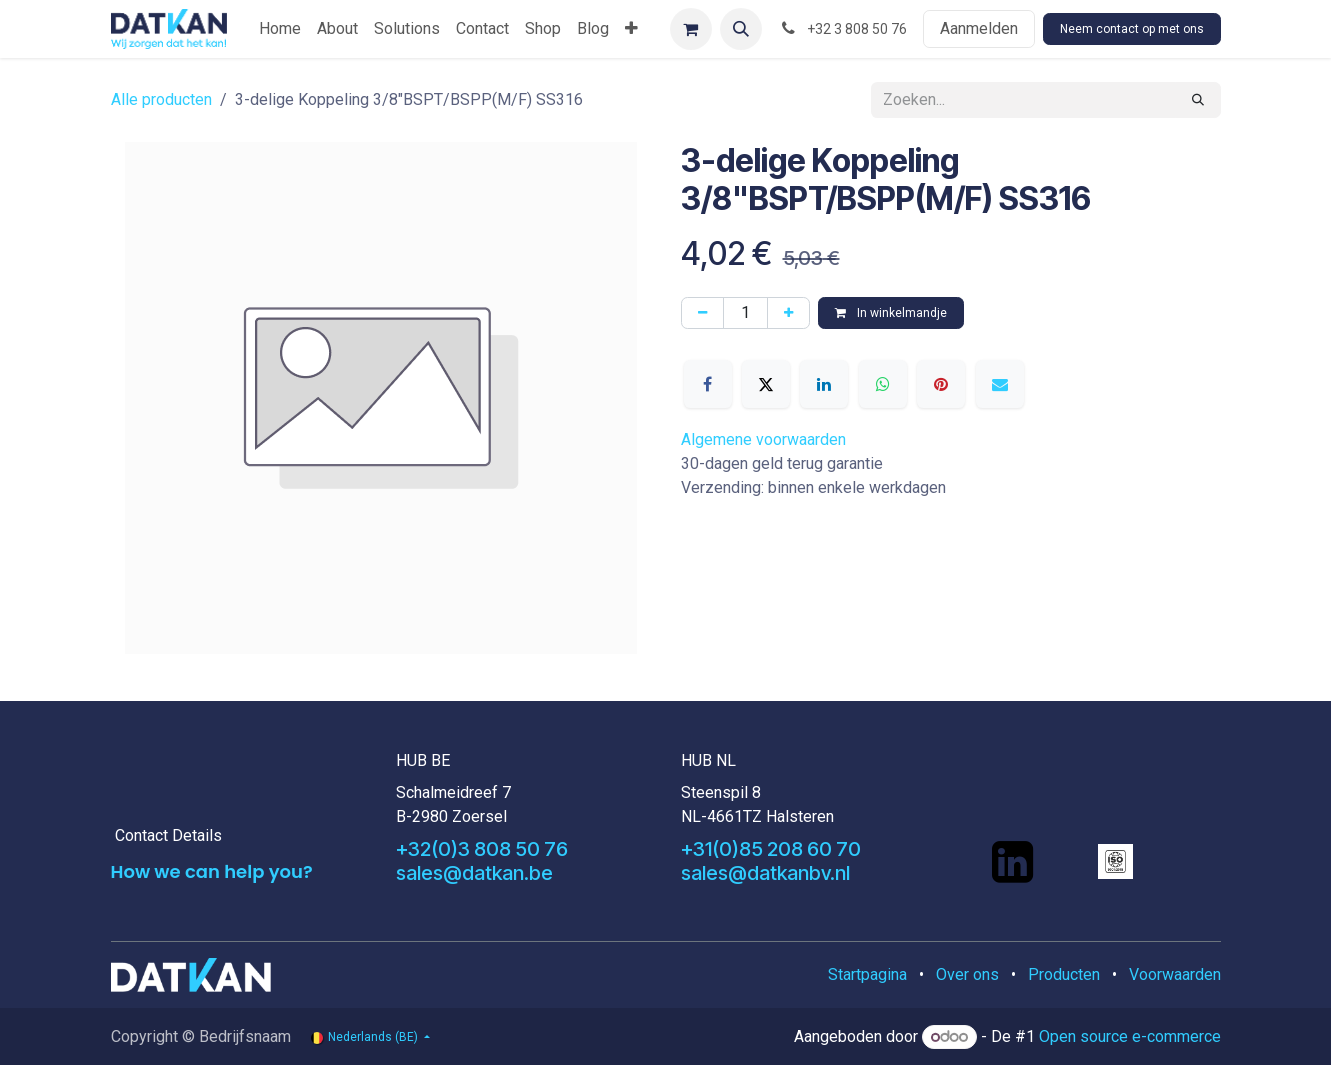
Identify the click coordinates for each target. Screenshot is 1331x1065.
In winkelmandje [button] (891, 313)
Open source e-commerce (1130, 1036)
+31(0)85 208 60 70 (771, 849)
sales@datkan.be (474, 873)
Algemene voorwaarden (763, 439)
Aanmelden (979, 28)
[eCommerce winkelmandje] (691, 29)
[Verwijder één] (702, 313)
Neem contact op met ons (1132, 29)
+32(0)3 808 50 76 (482, 849)
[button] (741, 29)
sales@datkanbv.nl (765, 873)
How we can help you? (212, 871)
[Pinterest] (941, 384)
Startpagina (867, 974)
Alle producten (161, 99)
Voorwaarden (1175, 974)
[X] (766, 384)
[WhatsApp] (883, 384)
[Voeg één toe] (788, 313)
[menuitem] (280, 29)
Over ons (967, 974)
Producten (1064, 974)
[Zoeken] (1198, 100)
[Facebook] (708, 384)
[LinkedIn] (824, 384)
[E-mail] (1000, 384)
